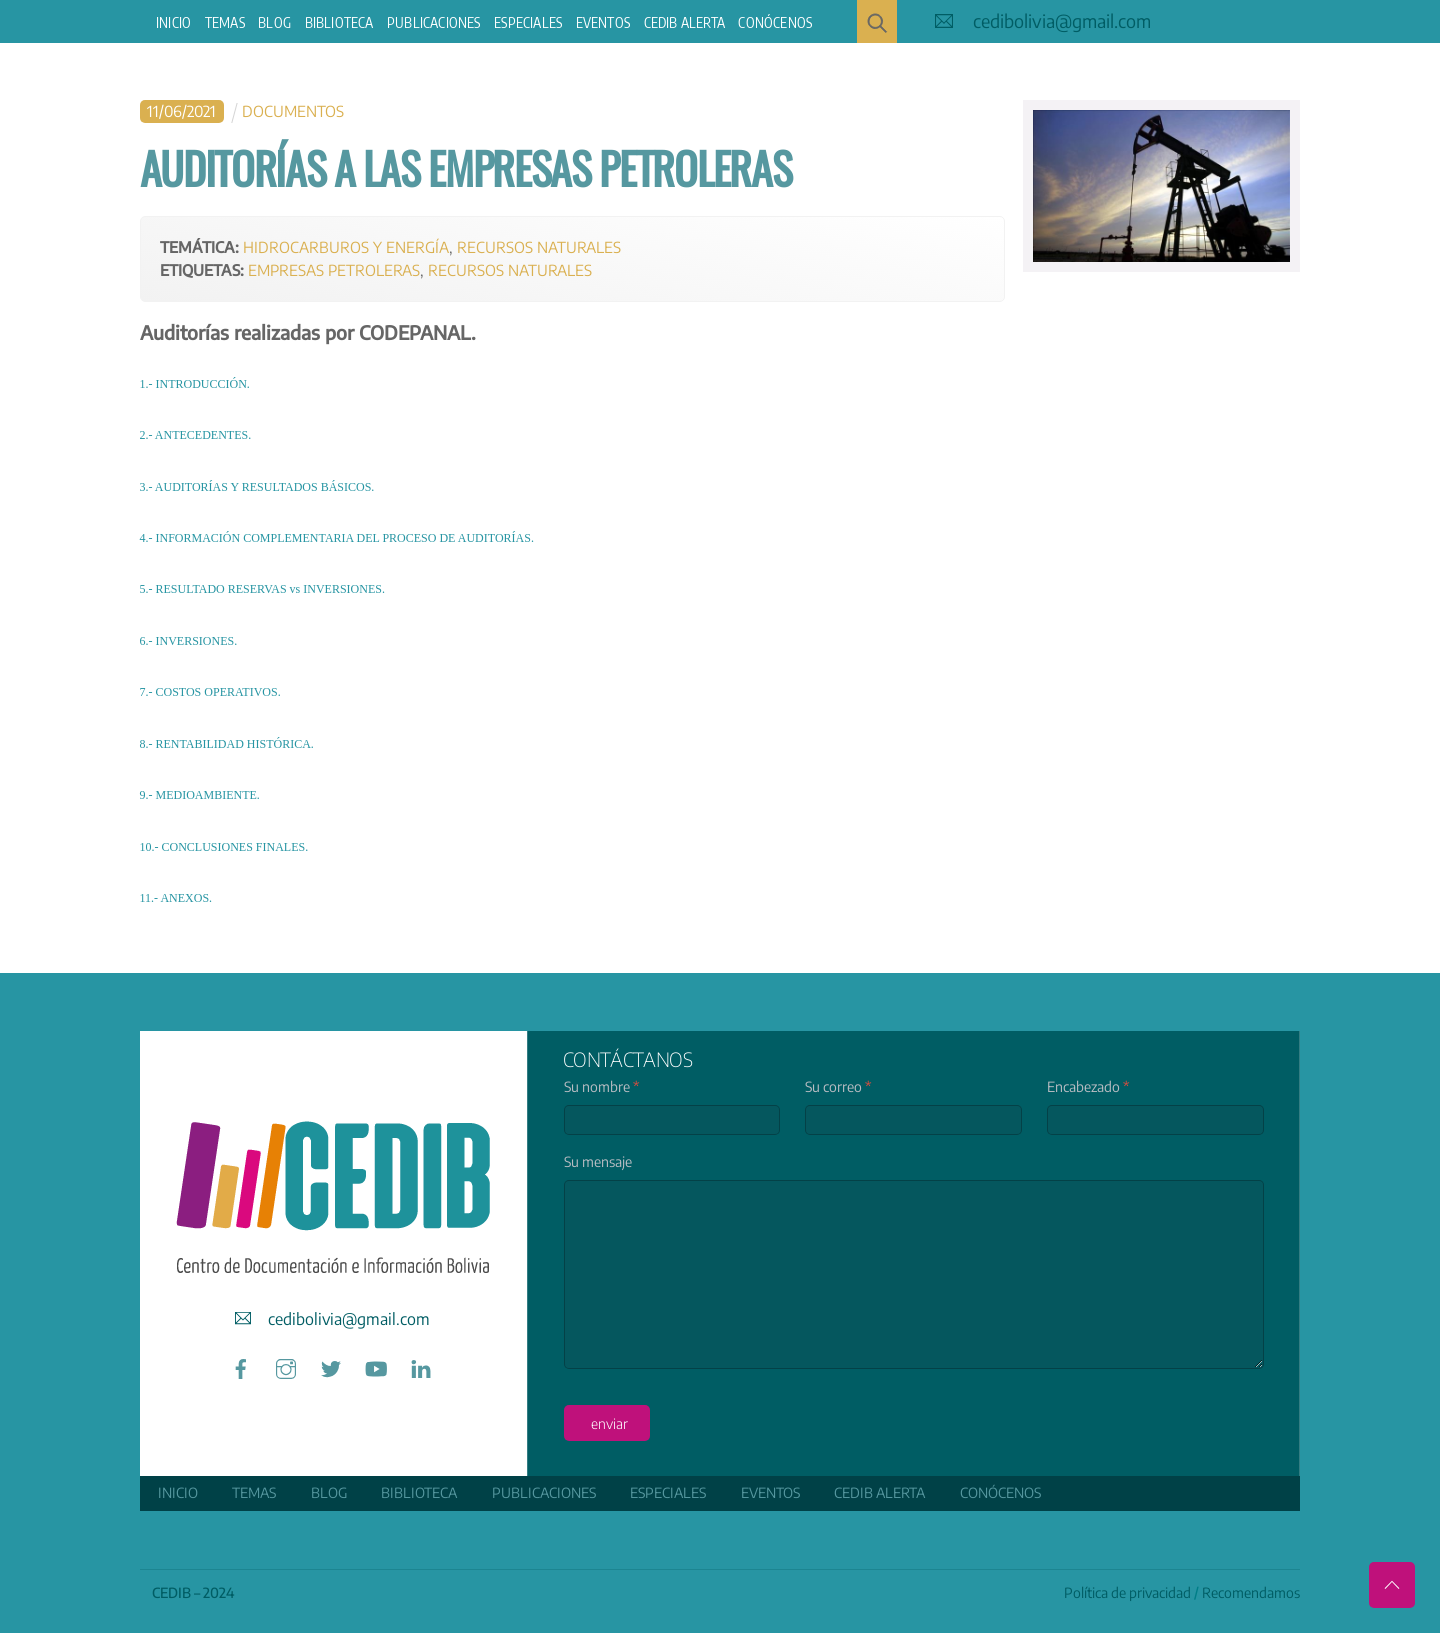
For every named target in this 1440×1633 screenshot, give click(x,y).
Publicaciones (434, 22)
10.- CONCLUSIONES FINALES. (224, 847)
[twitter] (331, 1365)
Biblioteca (339, 22)
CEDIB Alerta (684, 22)
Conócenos (775, 22)
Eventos (603, 22)
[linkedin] (421, 1365)
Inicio (173, 22)
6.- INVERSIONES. (189, 641)
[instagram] (286, 1365)
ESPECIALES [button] (528, 22)
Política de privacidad (1127, 1592)
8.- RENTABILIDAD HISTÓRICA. (227, 744)
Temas (225, 22)
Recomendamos (1251, 1592)
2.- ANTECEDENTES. (196, 435)
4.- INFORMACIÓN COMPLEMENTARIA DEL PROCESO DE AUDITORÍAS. (337, 538)
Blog (274, 22)
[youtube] (376, 1365)
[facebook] (241, 1365)
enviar (609, 1423)
